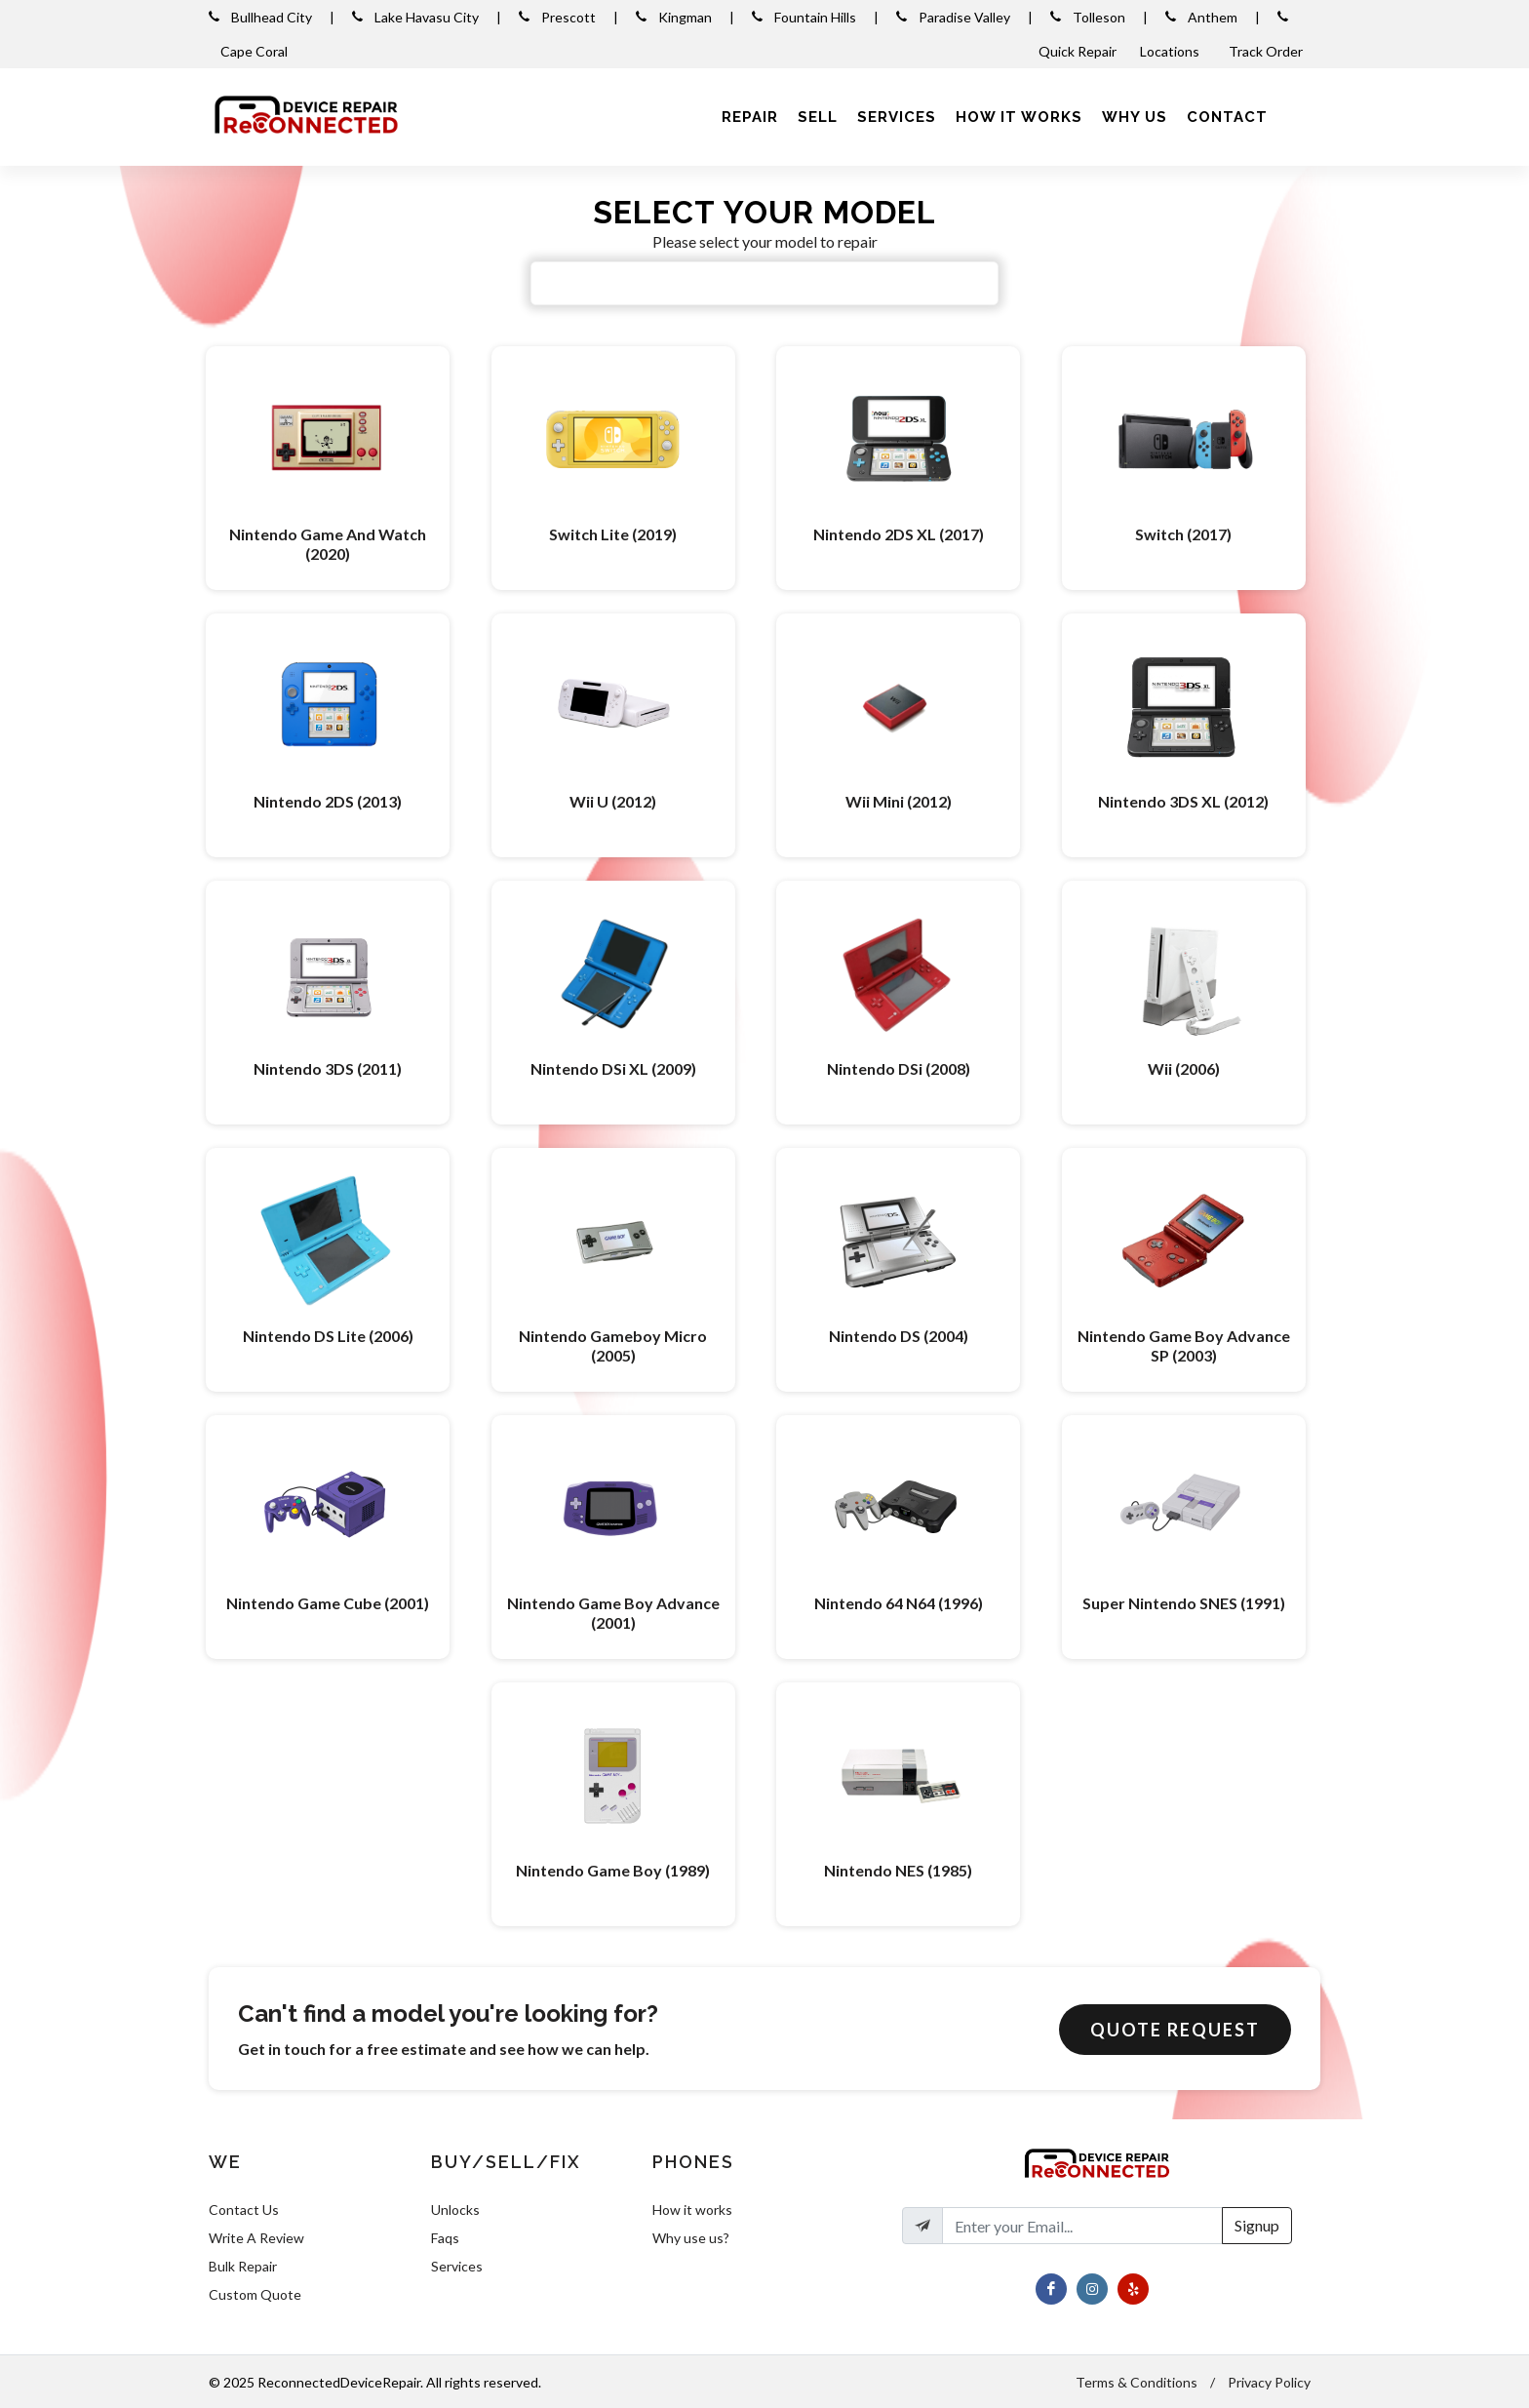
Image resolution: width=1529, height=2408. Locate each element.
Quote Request (1175, 2029)
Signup (1257, 2225)
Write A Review (256, 2238)
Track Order (1267, 51)
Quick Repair (1078, 51)
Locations (1171, 51)
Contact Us (244, 2209)
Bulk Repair (243, 2266)
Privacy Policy (1269, 2382)
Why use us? (690, 2238)
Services (457, 2266)
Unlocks (455, 2209)
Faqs (445, 2238)
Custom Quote (255, 2294)
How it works (692, 2209)
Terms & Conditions (1136, 2382)
